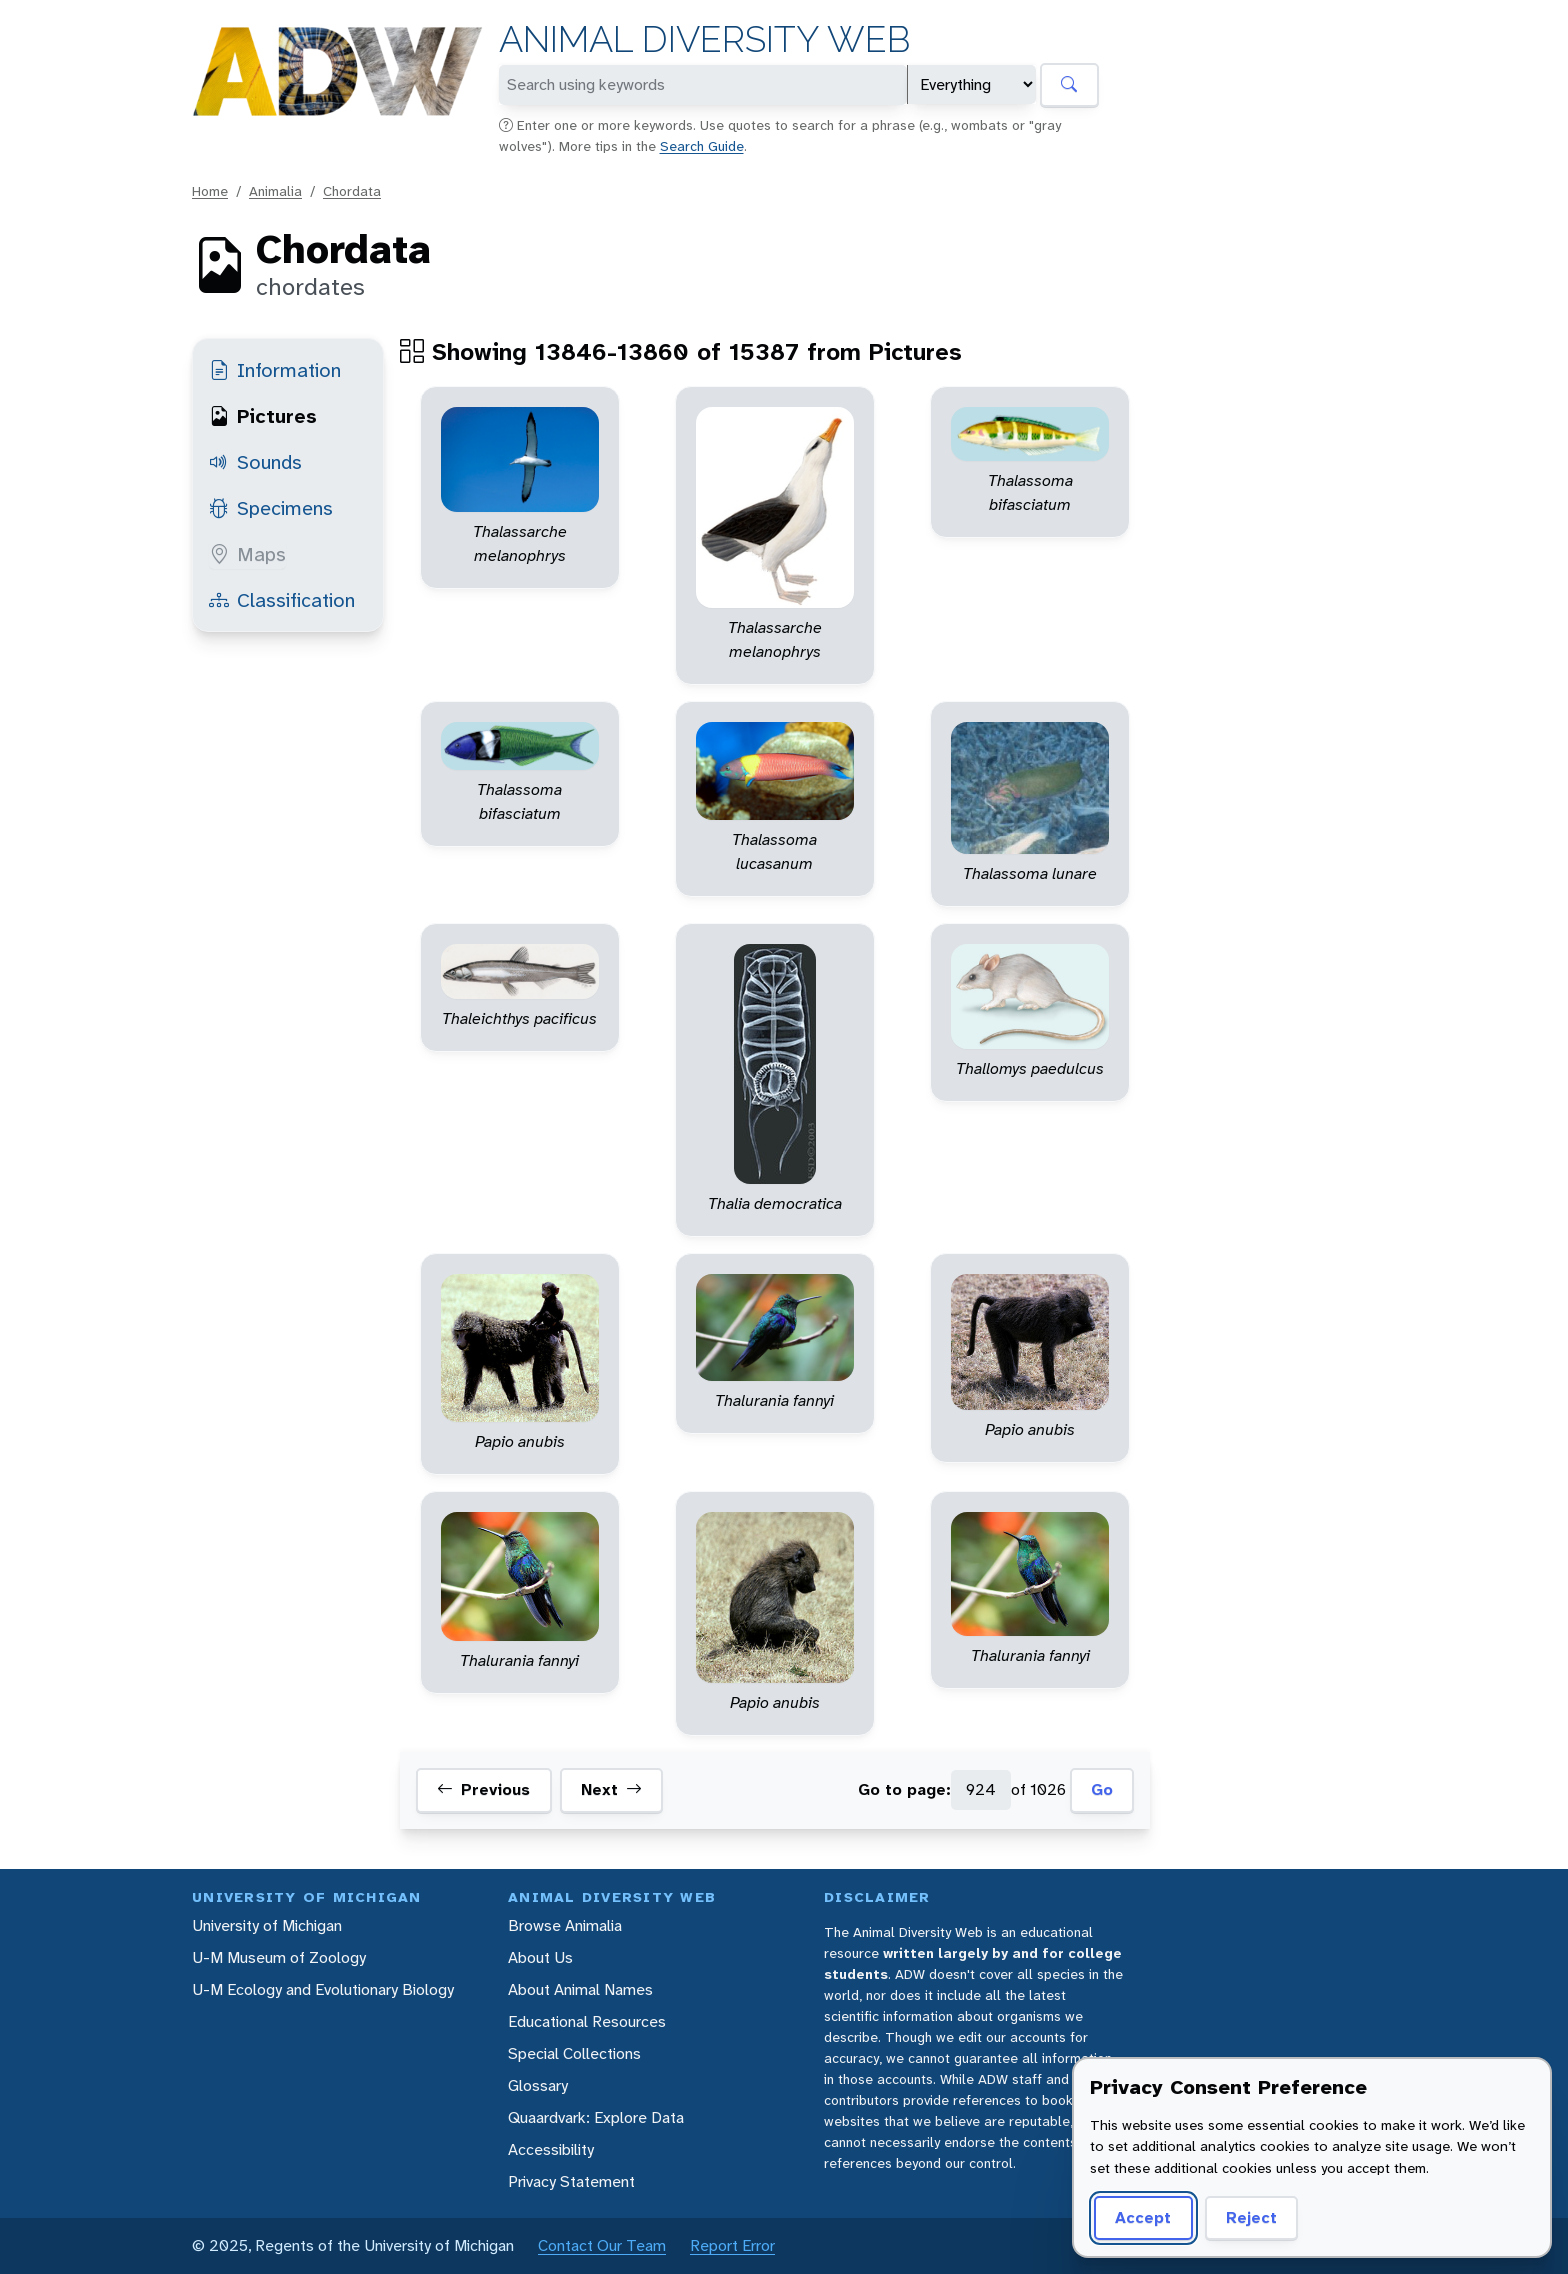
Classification (282, 600)
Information (275, 370)
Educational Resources (587, 2021)
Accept (1143, 2217)
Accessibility (551, 2149)
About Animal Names (580, 1989)
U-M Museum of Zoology (279, 1957)
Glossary (538, 2085)
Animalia (275, 191)
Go (1102, 1789)
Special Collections (574, 2053)
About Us (540, 1957)
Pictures (263, 416)
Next (611, 1790)
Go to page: (904, 1789)
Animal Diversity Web (704, 39)
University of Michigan (267, 1925)
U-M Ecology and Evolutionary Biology (323, 1989)
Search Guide (702, 146)
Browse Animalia (565, 1925)
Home (210, 191)
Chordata (352, 191)
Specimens (271, 508)
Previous (483, 1790)
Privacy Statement (571, 2181)
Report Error (732, 2245)
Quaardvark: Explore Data (596, 2117)
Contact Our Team (602, 2245)
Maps (247, 554)
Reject (1251, 2217)
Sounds (255, 462)
